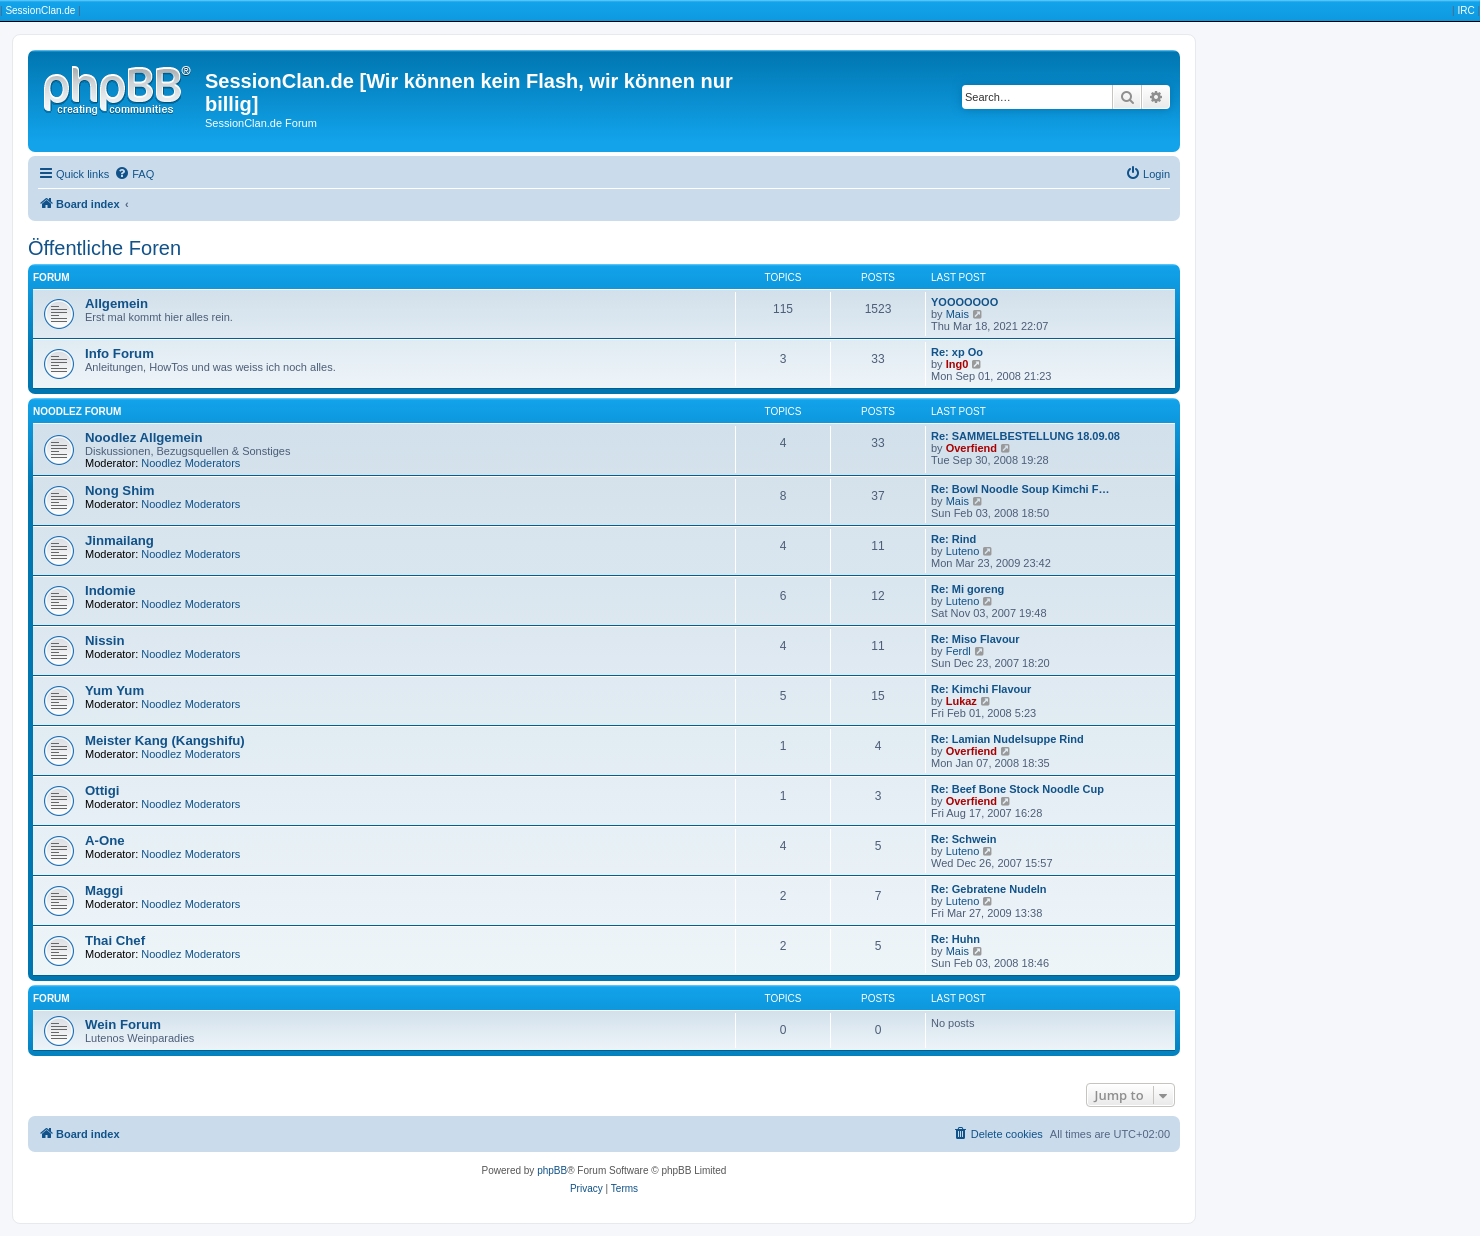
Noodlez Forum (77, 411)
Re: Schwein (963, 839)
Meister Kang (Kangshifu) (165, 740)
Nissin (105, 640)
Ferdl (958, 651)
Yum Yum (114, 690)
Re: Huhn (955, 939)
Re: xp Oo (957, 352)
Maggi (104, 890)
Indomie (110, 590)
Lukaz (961, 701)
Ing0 (957, 364)
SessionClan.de (40, 10)
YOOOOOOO (964, 302)
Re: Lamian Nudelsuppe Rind (1007, 739)
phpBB (552, 1170)
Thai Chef (115, 940)
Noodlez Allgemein (143, 437)
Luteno (963, 551)
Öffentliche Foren (104, 248)
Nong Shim (120, 490)
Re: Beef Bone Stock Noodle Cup (1017, 789)
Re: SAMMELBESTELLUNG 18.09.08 (1025, 436)
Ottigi (102, 790)
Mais (957, 314)
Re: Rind (953, 539)
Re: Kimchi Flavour (981, 689)
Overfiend (971, 448)
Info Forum (119, 353)
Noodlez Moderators (190, 463)
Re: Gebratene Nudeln (989, 889)
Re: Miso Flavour (975, 639)
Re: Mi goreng (967, 589)
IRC (1465, 10)
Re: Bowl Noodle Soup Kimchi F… (1020, 489)
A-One (105, 840)
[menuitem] (134, 174)
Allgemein (116, 303)
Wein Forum (123, 1024)
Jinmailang (119, 540)
